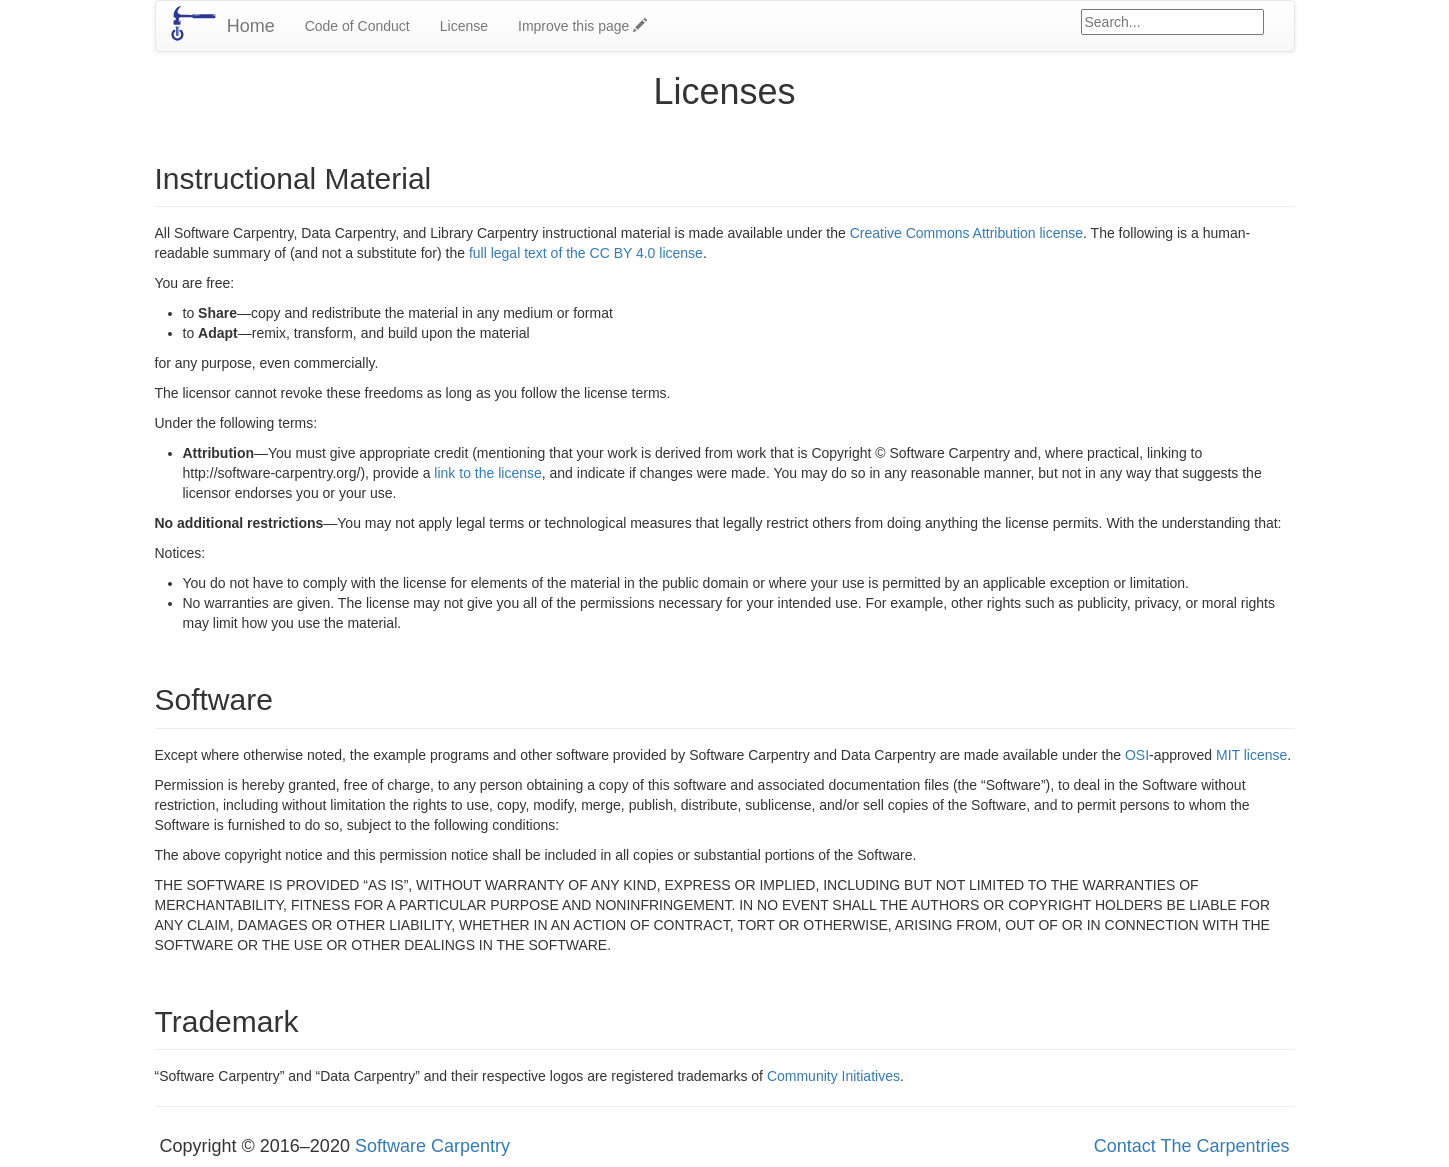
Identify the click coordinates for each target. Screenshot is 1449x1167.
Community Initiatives (833, 1076)
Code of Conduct (357, 26)
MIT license (1251, 755)
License (464, 26)
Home (251, 26)
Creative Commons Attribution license (966, 233)
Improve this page (582, 26)
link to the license (487, 473)
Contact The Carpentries (1192, 1146)
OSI (1137, 755)
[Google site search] (1172, 22)
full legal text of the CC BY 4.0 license (586, 253)
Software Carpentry (432, 1146)
